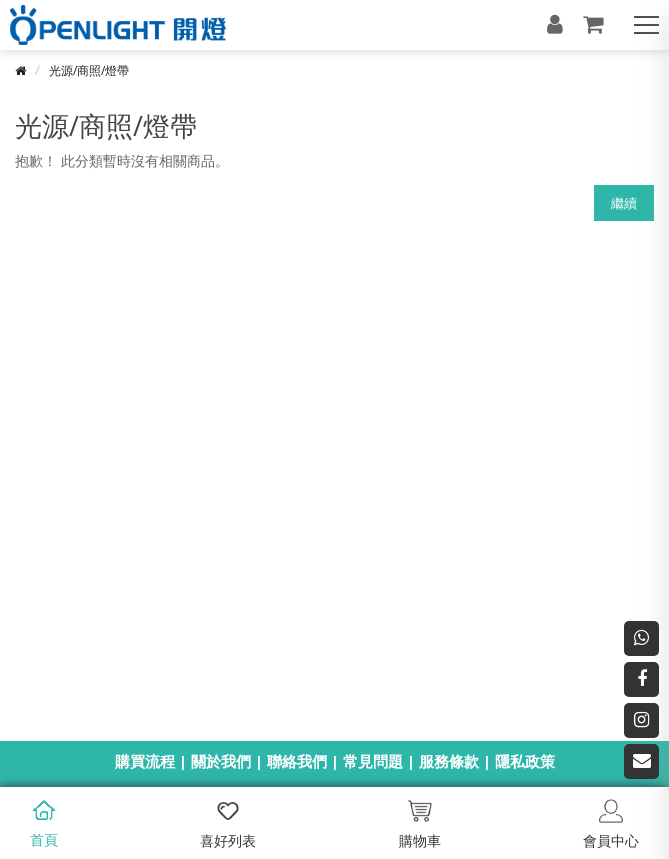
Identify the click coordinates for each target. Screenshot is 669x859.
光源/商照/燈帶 (89, 70)
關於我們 (221, 761)
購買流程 (145, 761)
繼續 (624, 203)
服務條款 (449, 761)
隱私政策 (525, 761)
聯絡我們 (297, 761)
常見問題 (373, 761)
